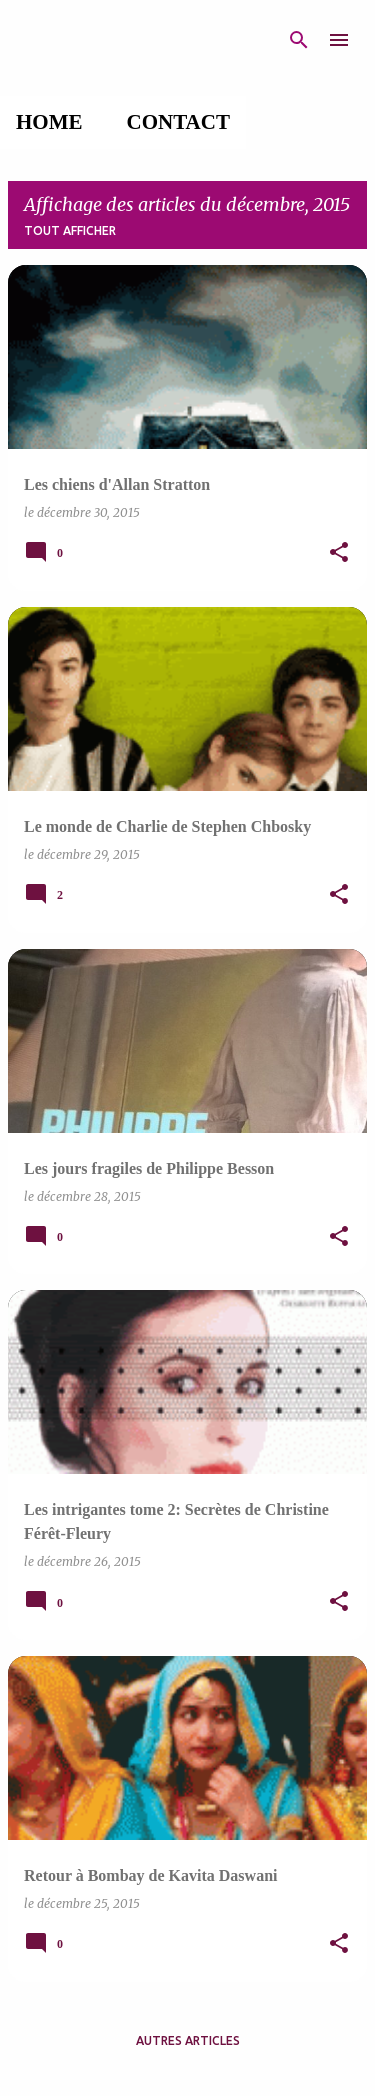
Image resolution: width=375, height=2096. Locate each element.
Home (49, 122)
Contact (178, 122)
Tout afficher (70, 230)
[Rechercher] (299, 40)
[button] (339, 553)
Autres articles (188, 2040)
